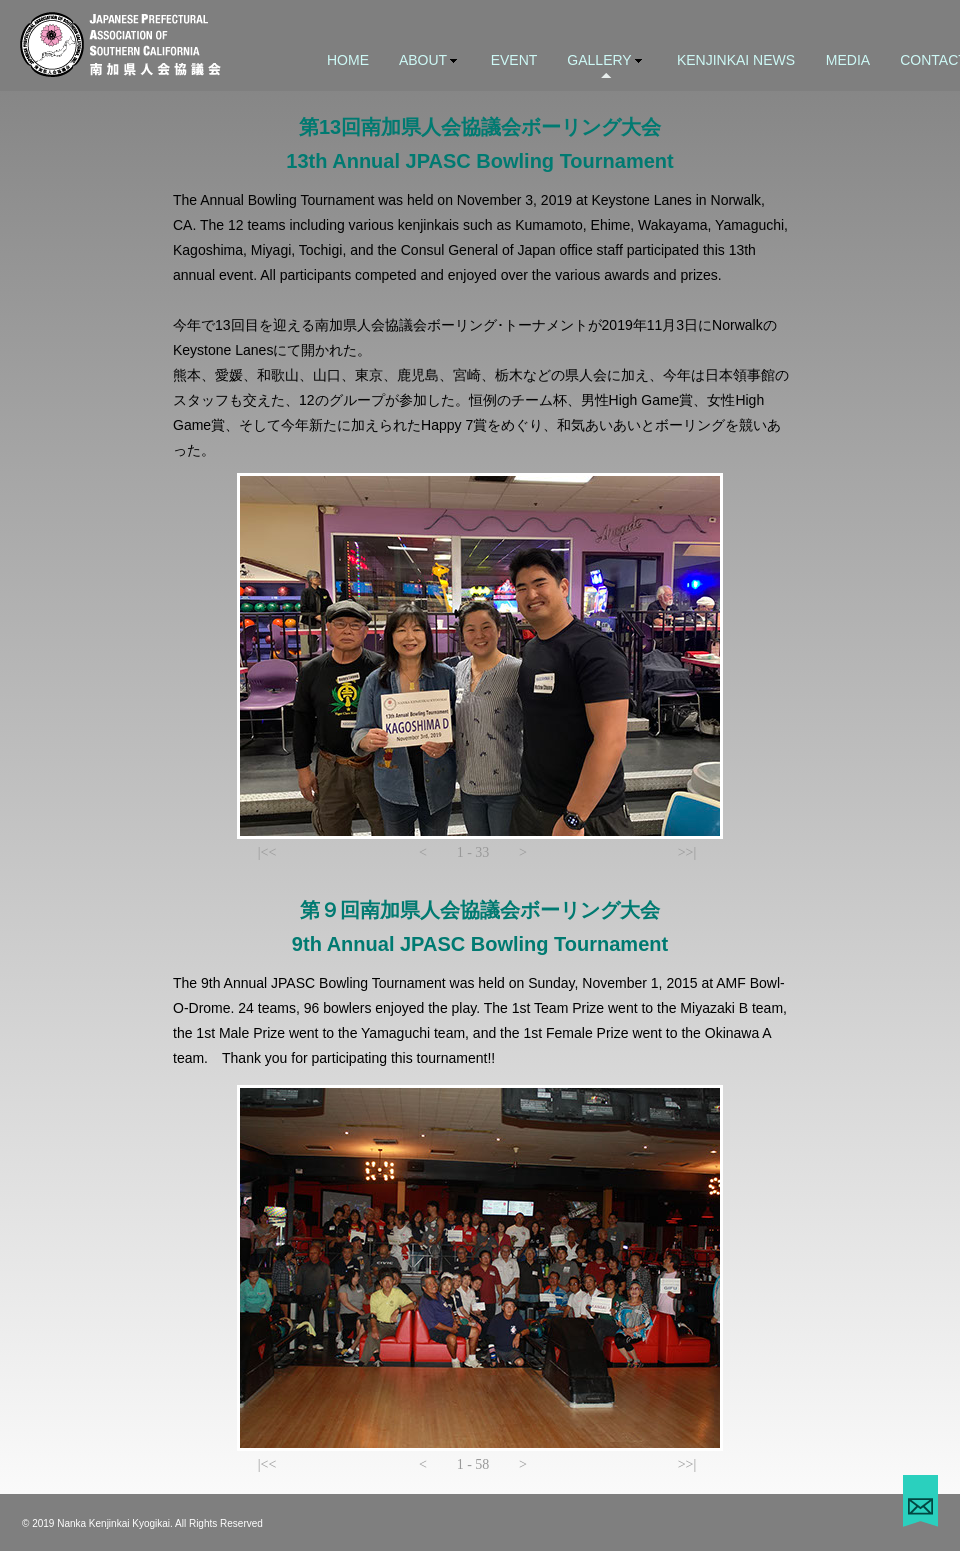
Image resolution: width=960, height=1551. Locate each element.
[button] (267, 853)
